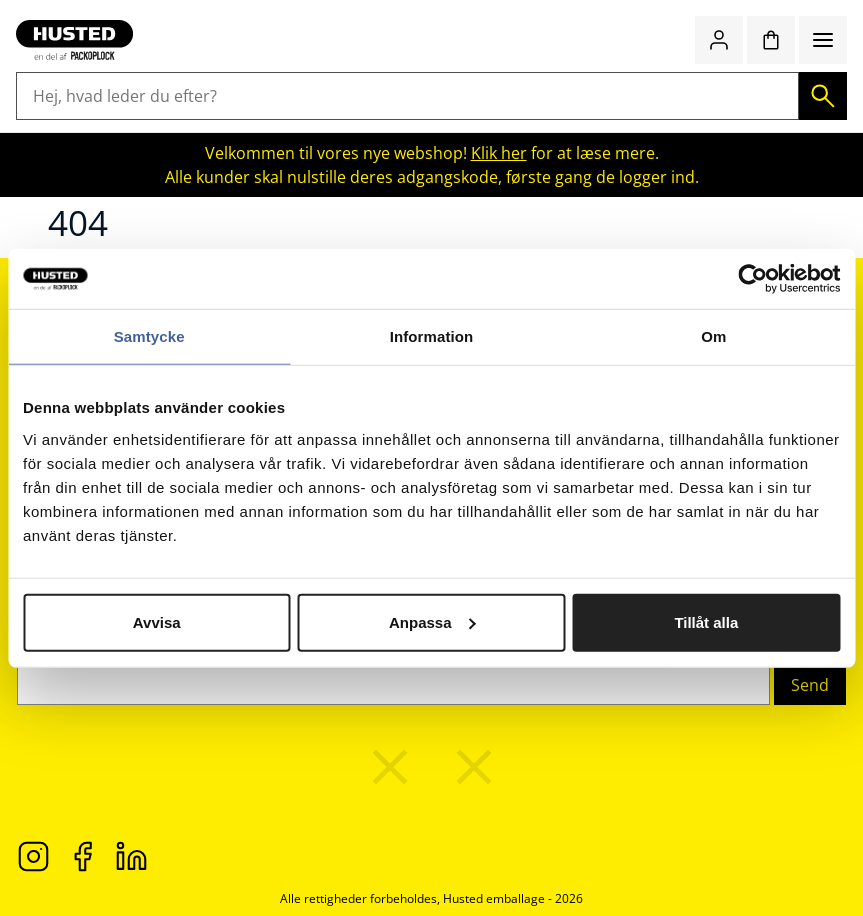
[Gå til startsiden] (74, 40)
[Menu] (823, 40)
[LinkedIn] (131, 855)
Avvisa (157, 621)
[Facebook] (82, 855)
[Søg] (823, 96)
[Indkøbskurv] (771, 40)
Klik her (499, 153)
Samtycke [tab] (149, 336)
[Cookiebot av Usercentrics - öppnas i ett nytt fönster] (752, 279)
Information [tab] (432, 336)
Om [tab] (713, 336)
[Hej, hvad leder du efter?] (407, 96)
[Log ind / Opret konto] (719, 40)
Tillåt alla (706, 621)
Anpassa (432, 621)
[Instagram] (33, 855)
